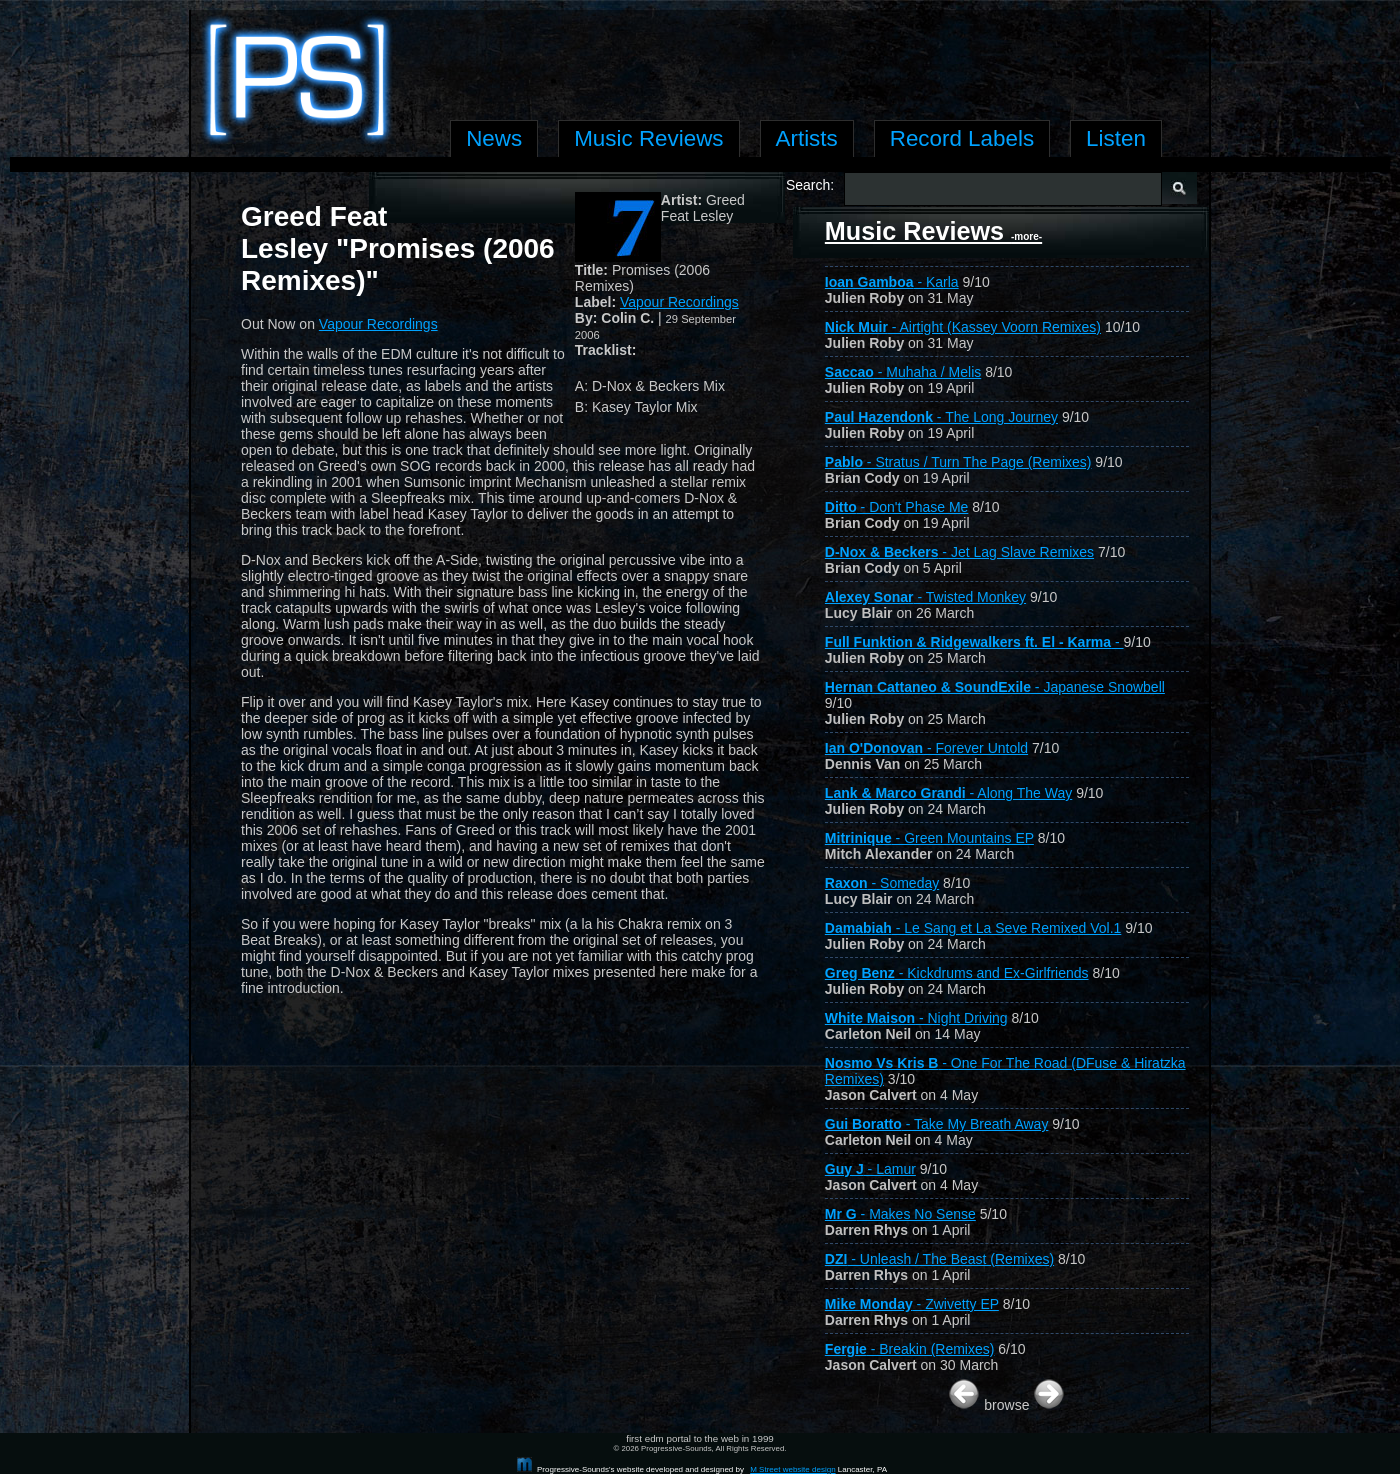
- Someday (882, 883)
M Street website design (792, 1469)
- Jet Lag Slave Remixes (959, 552)
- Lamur (870, 1169)
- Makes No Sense (900, 1214)
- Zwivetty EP (912, 1304)
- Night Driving (916, 1018)
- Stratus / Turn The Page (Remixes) (958, 462)
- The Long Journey (941, 417)
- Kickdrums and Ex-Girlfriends (957, 973)
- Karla (892, 282)
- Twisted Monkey (925, 597)
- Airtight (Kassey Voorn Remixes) (963, 327)
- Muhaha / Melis (903, 372)
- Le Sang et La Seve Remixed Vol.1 (973, 928)
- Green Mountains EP (929, 838)
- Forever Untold (926, 748)
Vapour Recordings (679, 302)
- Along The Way (948, 793)
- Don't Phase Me (897, 507)
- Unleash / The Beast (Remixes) (939, 1259)
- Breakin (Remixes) (910, 1349)
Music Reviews (933, 231)
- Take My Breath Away (937, 1124)
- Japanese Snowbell (995, 687)
